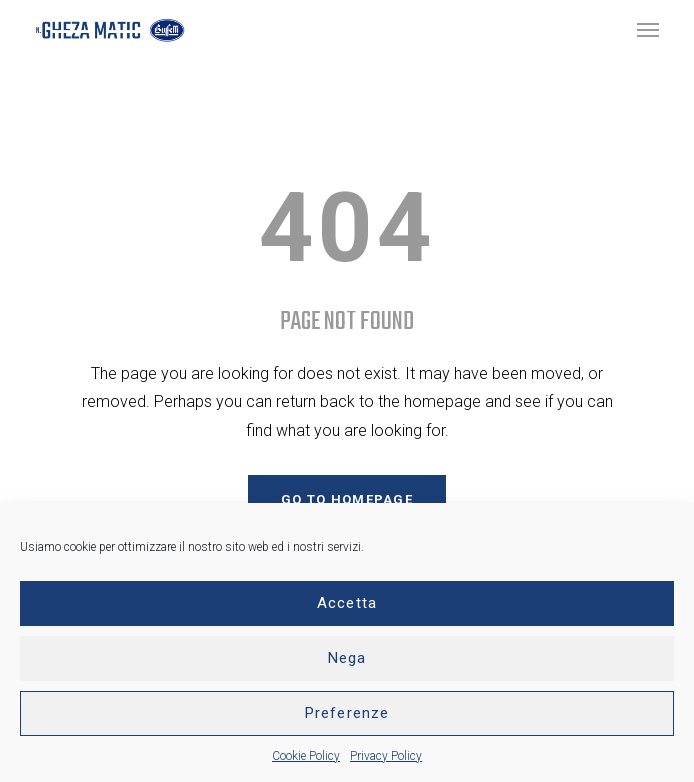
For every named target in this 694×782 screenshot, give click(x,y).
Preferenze (347, 713)
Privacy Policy (386, 756)
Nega (347, 658)
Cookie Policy (306, 756)
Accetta (347, 603)
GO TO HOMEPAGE (347, 499)
